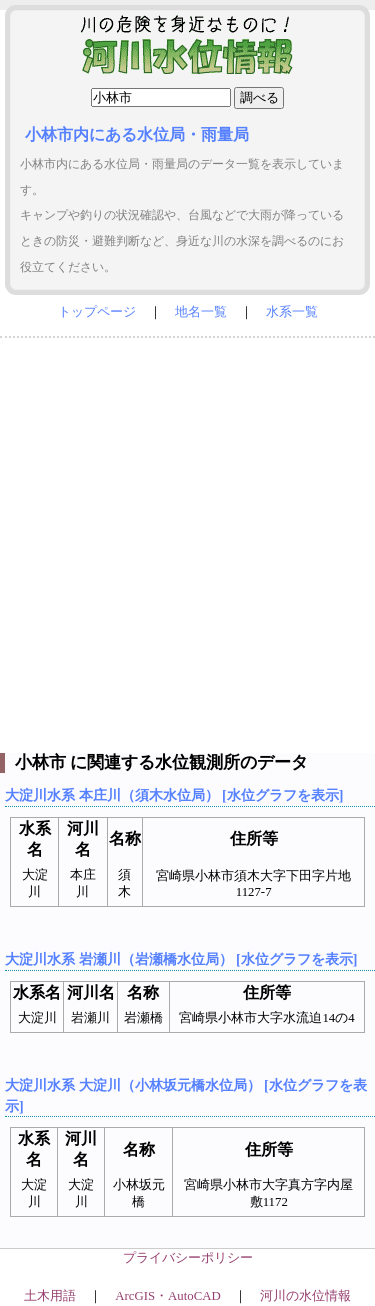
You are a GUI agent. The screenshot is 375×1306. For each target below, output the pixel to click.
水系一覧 (292, 312)
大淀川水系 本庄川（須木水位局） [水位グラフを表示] (174, 795)
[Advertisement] (187, 540)
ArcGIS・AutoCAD (167, 1296)
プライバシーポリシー (188, 1258)
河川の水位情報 (305, 1296)
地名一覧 (201, 312)
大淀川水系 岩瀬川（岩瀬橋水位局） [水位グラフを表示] (181, 959)
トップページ (97, 312)
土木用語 (50, 1296)
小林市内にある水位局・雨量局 (137, 134)
